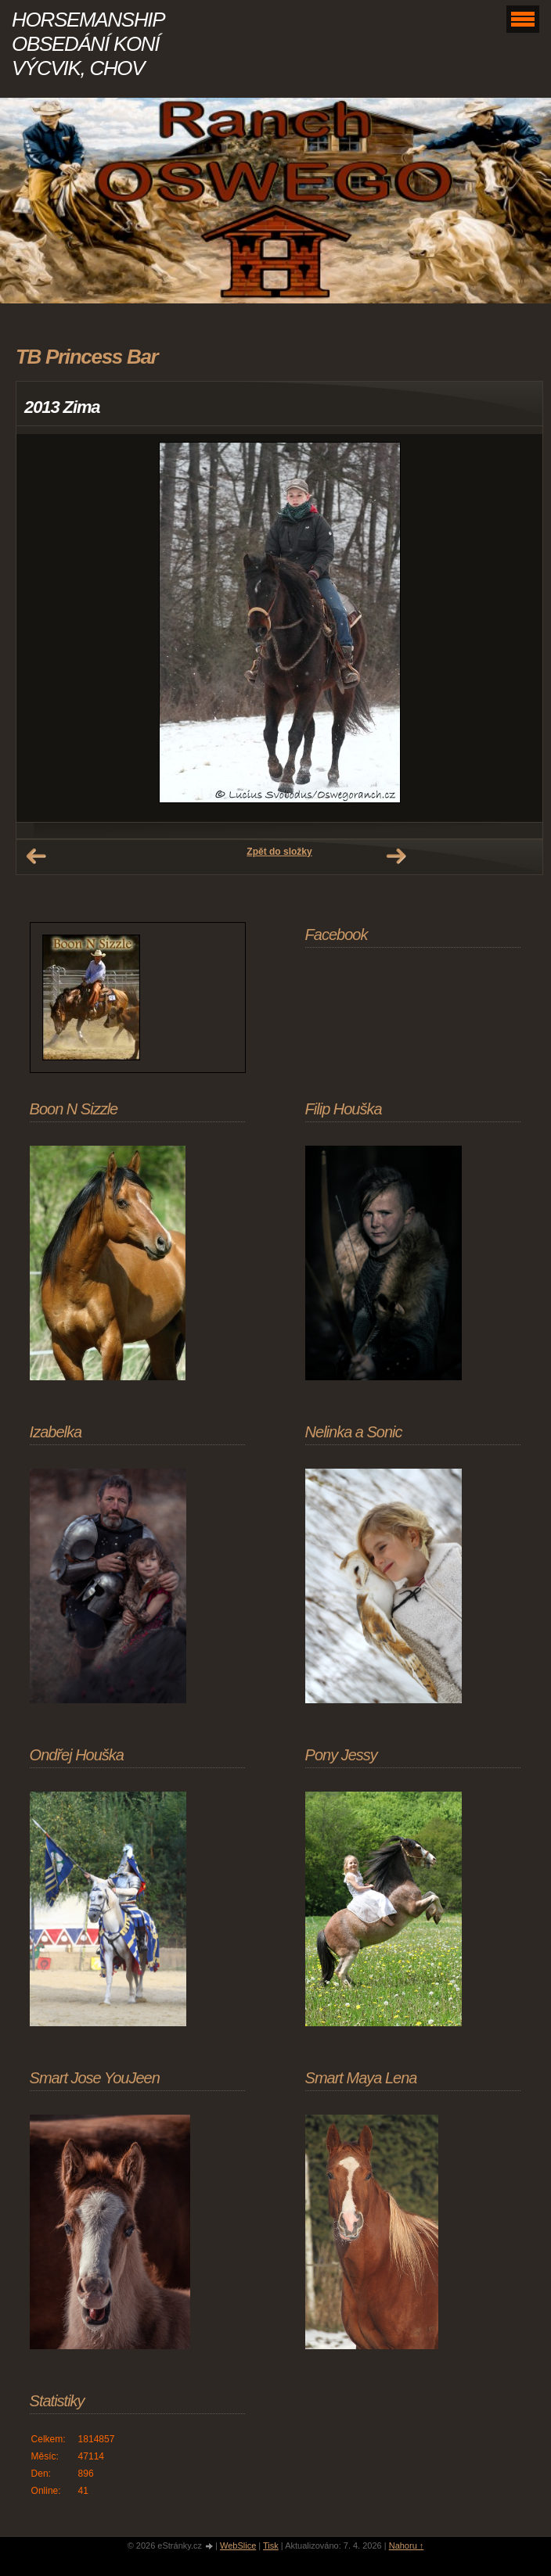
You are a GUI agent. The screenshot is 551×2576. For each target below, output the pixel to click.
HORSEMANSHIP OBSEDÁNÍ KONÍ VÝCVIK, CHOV (88, 44)
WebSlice (238, 2545)
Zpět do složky (279, 851)
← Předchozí (36, 856)
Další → (396, 856)
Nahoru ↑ (406, 2545)
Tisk (271, 2545)
